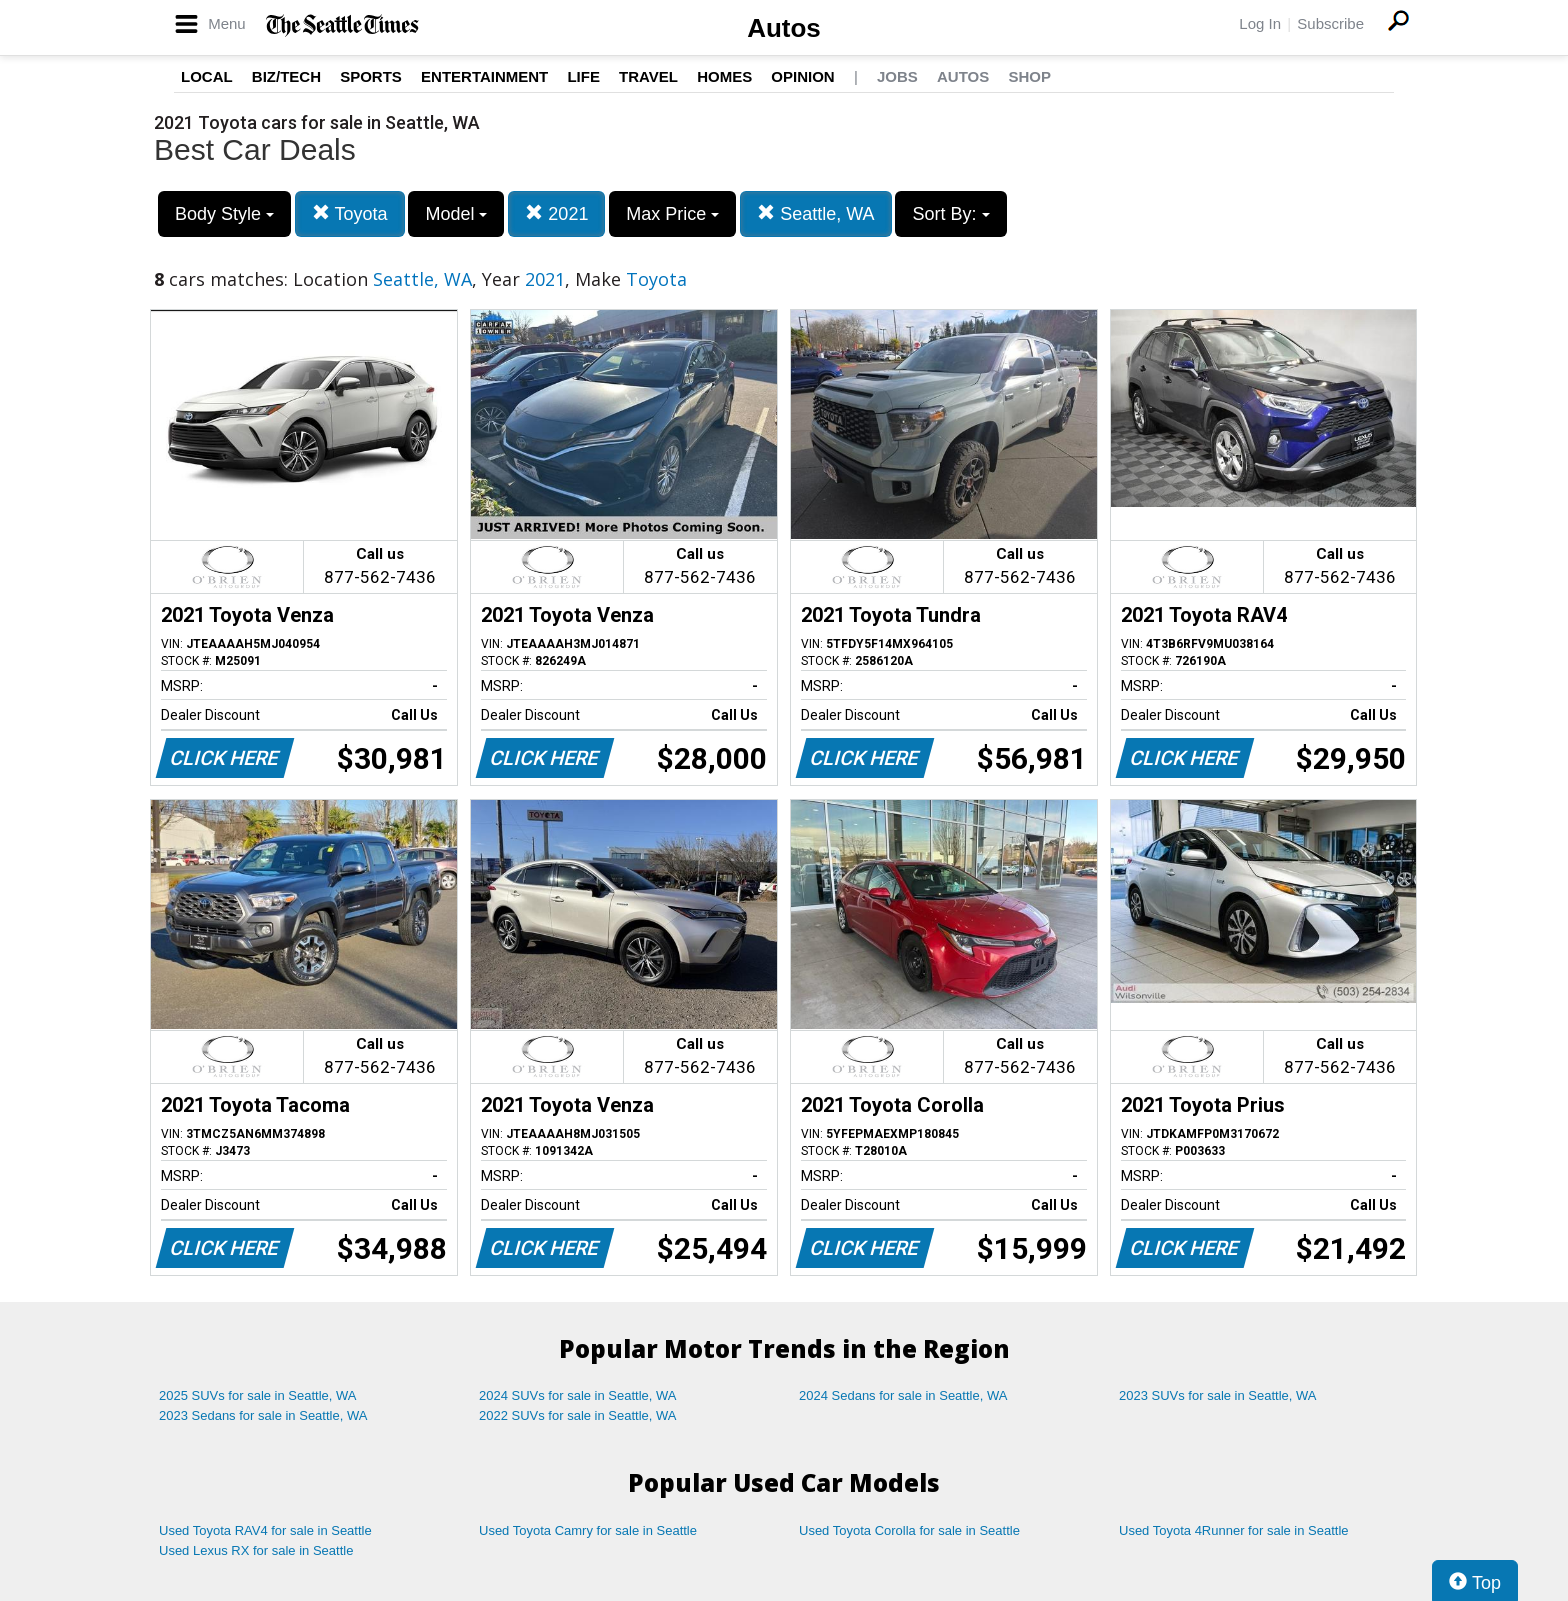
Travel (648, 76)
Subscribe (1330, 23)
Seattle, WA (815, 213)
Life (583, 76)
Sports (371, 76)
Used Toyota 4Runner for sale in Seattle (1234, 1530)
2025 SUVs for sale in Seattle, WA (258, 1395)
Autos (784, 28)
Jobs (897, 76)
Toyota (350, 213)
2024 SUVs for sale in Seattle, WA (578, 1395)
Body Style (224, 214)
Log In (1260, 23)
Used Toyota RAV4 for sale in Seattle (265, 1530)
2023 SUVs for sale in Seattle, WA (1218, 1395)
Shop (1029, 76)
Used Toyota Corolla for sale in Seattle (909, 1530)
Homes (724, 76)
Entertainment (484, 76)
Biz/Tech (286, 76)
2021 (556, 213)
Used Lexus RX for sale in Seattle (256, 1550)
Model (456, 214)
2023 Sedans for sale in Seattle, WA (263, 1415)
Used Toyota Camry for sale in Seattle (588, 1530)
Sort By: (950, 214)
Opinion (802, 76)
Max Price (672, 214)
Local (207, 76)
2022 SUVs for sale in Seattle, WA (578, 1415)
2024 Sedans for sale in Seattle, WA (903, 1395)
